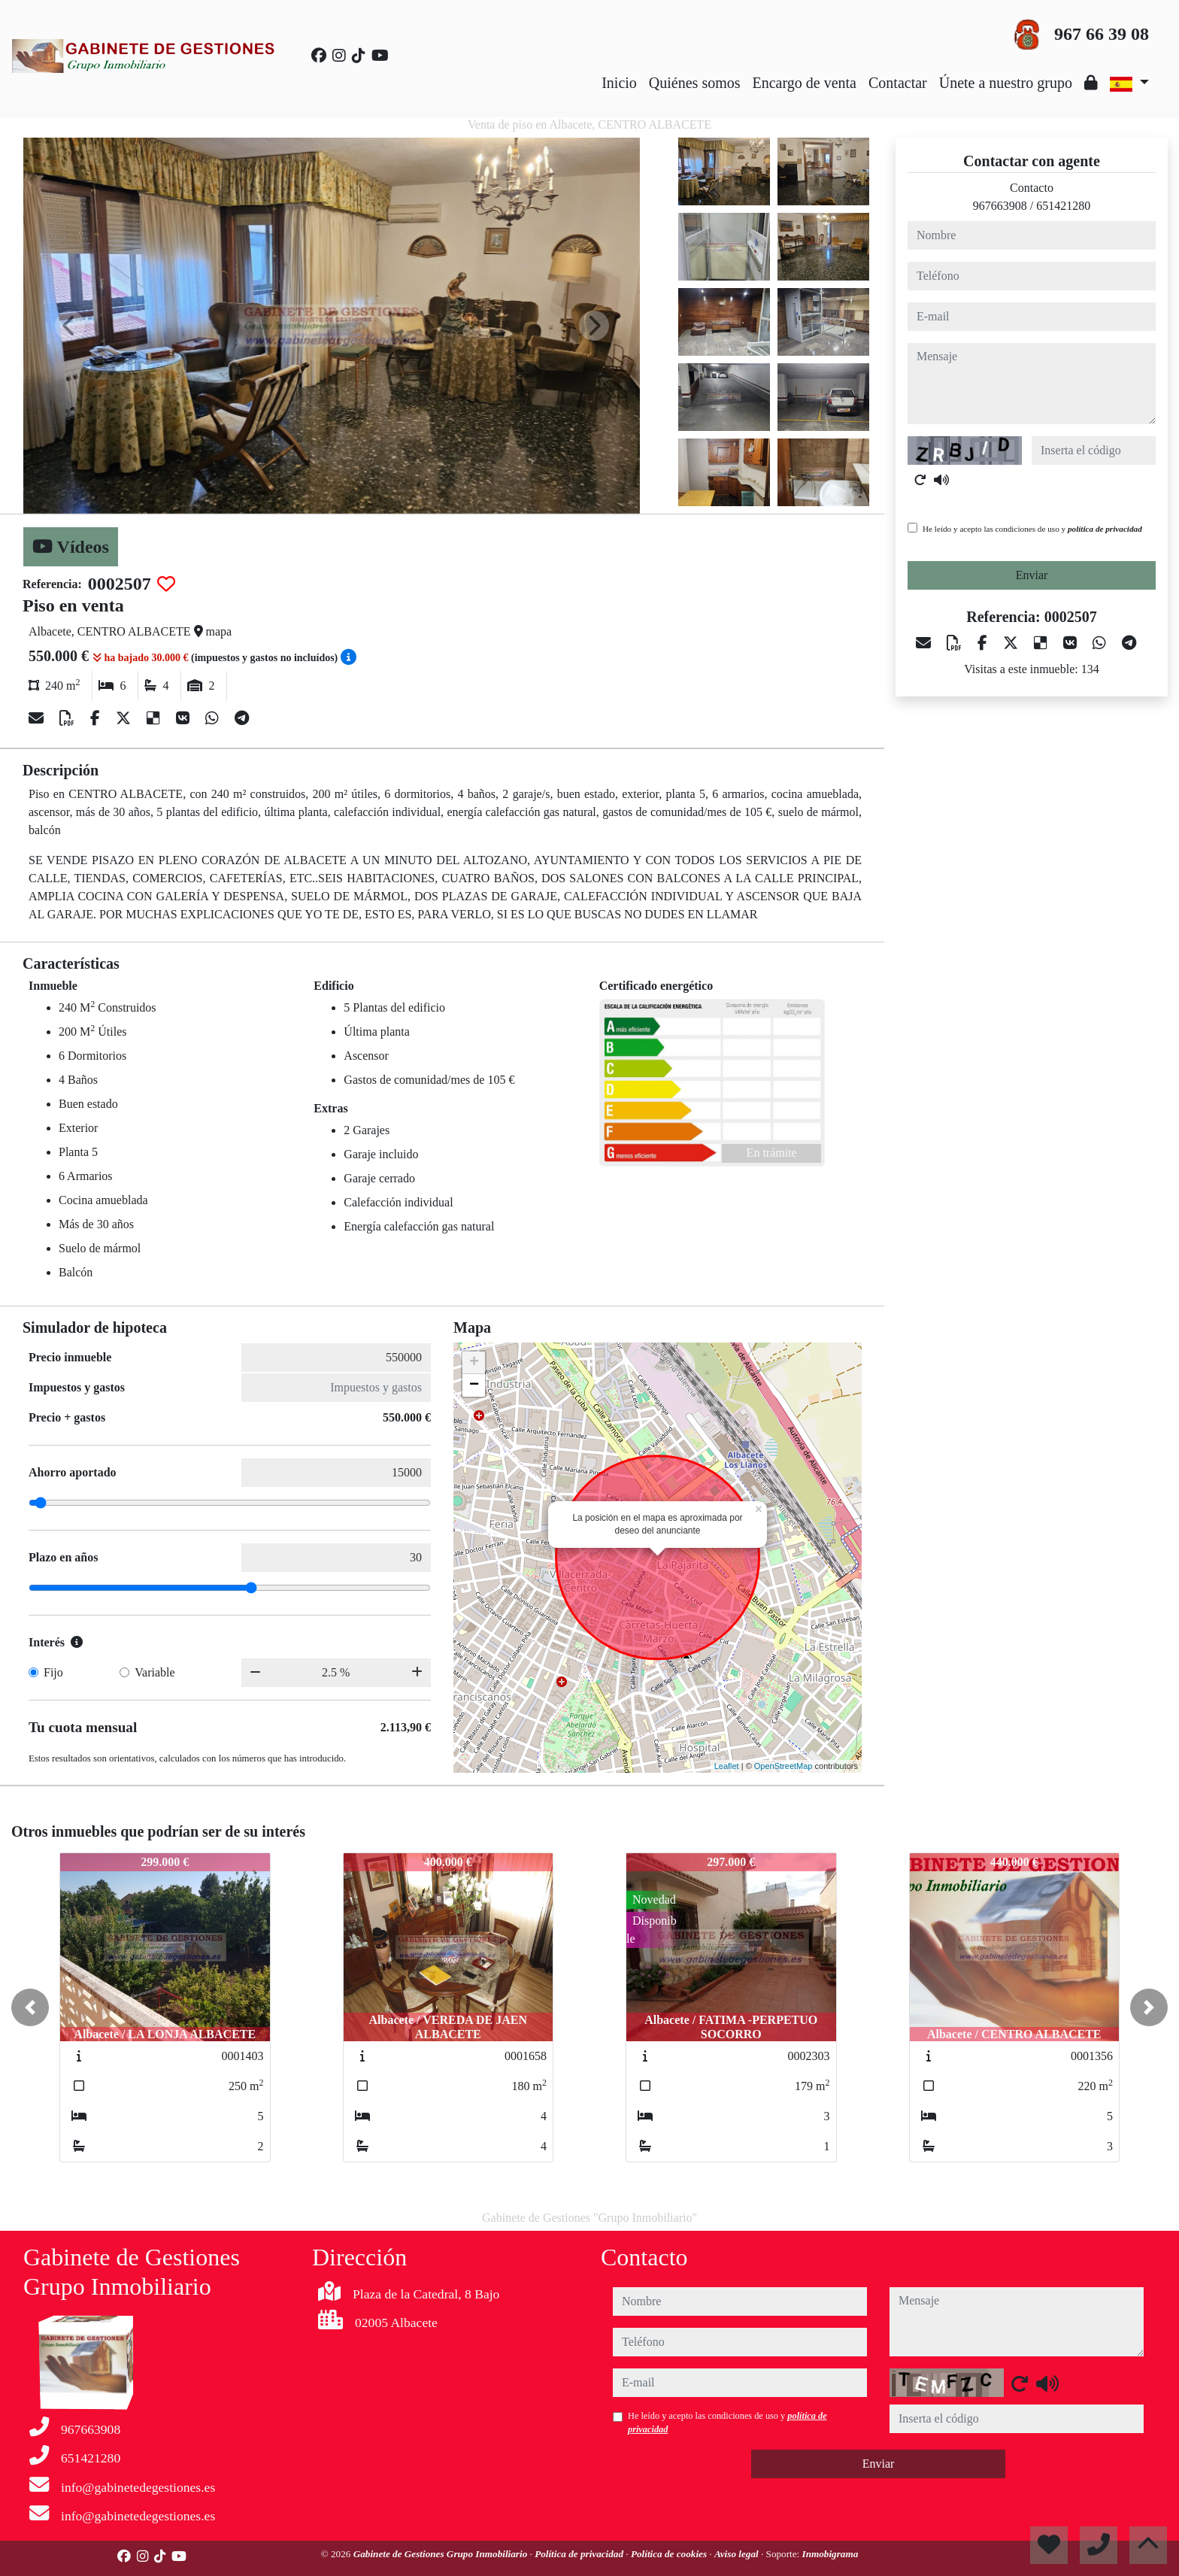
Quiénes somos (695, 82)
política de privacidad (1105, 528)
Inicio (619, 82)
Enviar (1032, 575)
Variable (154, 1672)
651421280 (1063, 205)
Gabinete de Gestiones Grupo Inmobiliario (441, 2553)
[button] (30, 2007)
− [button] (474, 1385)
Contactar (897, 82)
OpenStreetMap (783, 1765)
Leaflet (726, 1765)
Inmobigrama (830, 2553)
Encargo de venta (804, 82)
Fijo (53, 1672)
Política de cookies (670, 2553)
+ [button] (474, 1363)
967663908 (1000, 205)
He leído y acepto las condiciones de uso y (1032, 528)
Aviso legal (737, 2553)
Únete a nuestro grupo (1005, 82)
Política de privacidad (580, 2553)
